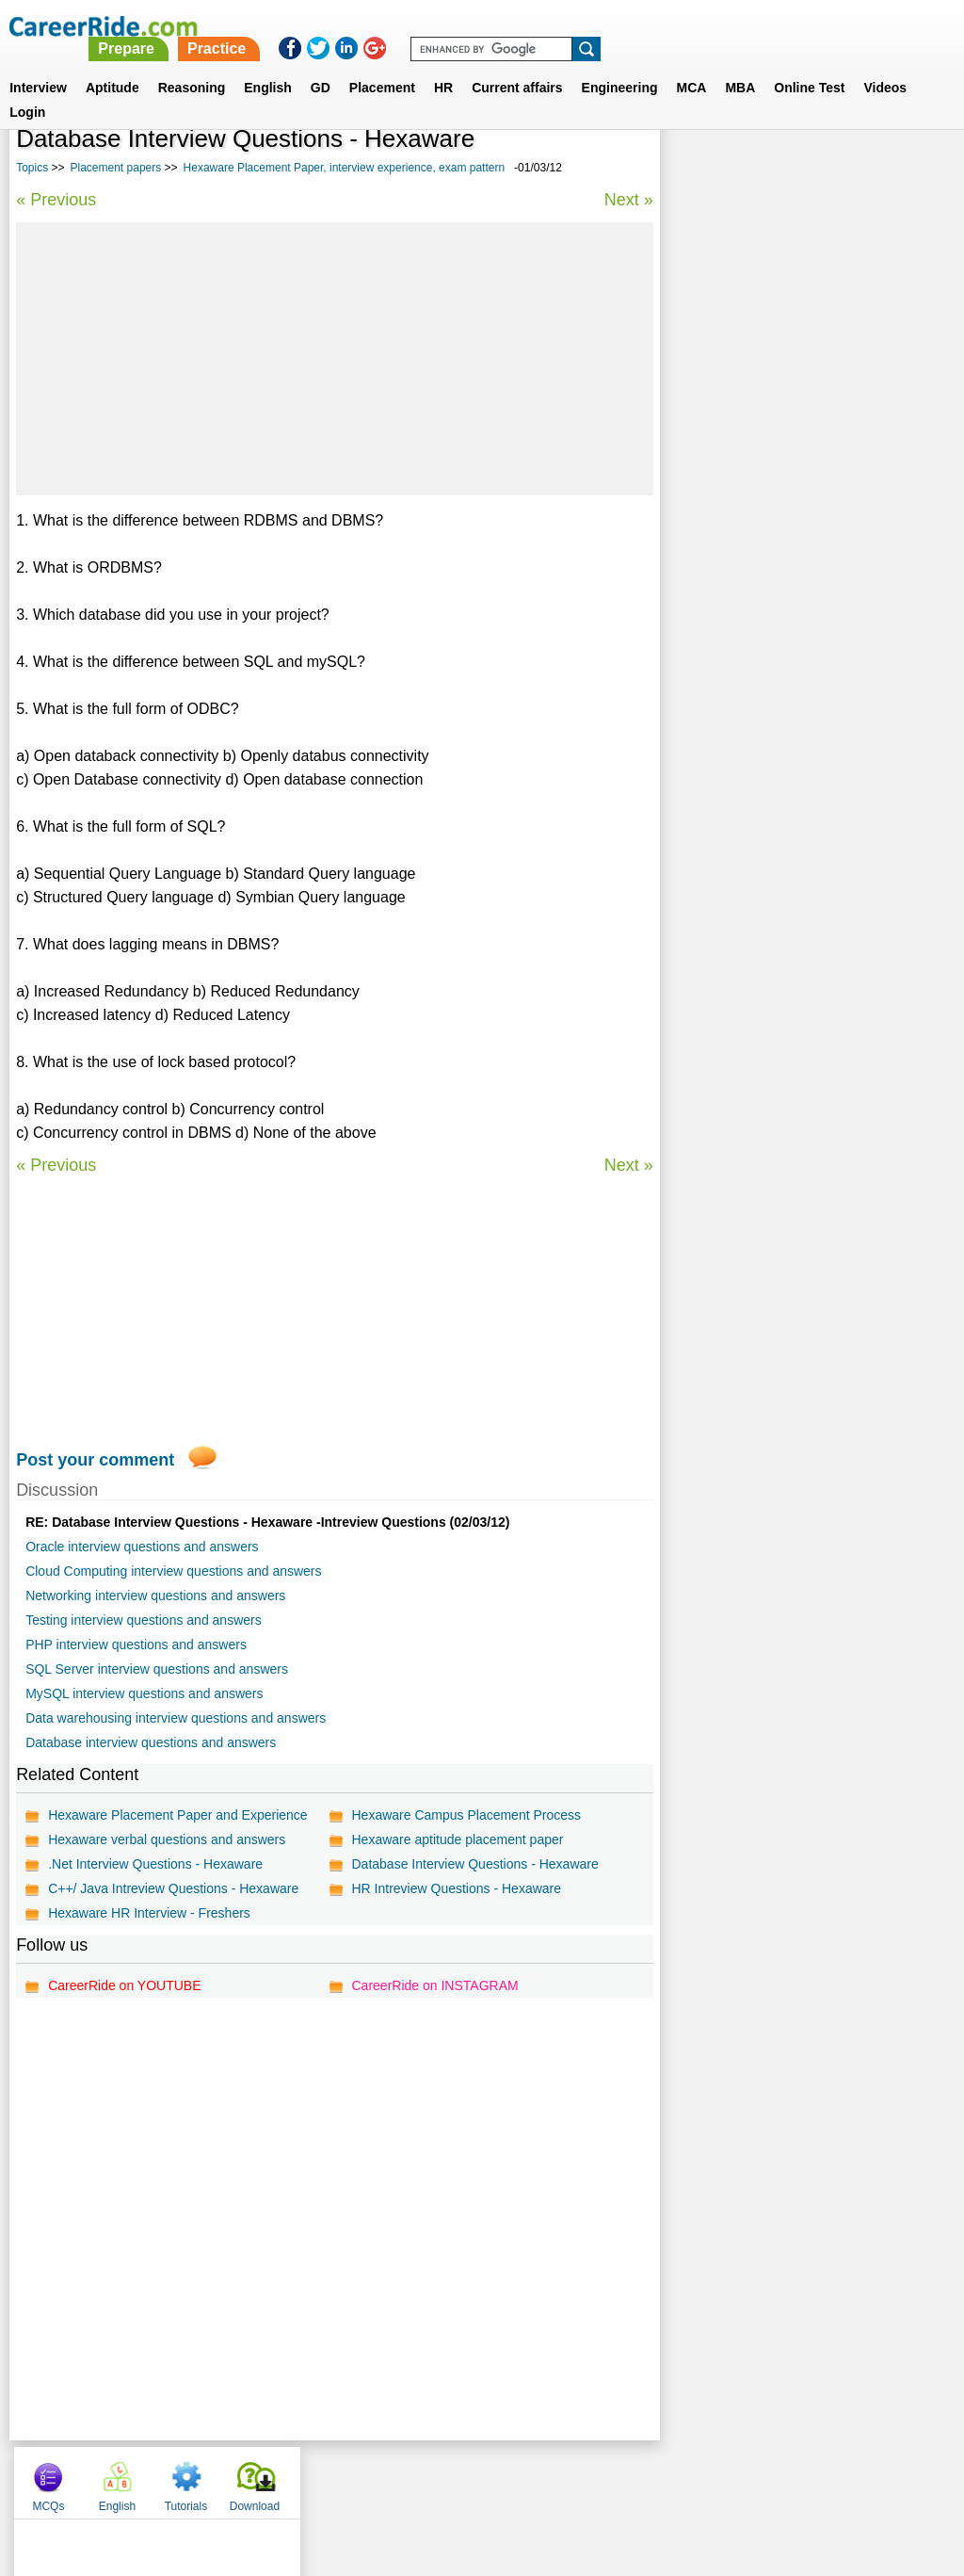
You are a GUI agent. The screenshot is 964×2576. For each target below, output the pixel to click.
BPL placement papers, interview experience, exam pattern (774, 535)
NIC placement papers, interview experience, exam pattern (772, 668)
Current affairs (517, 65)
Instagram (688, 2478)
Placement (382, 65)
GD (320, 65)
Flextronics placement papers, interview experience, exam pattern (794, 485)
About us (311, 2478)
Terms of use (473, 2478)
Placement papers (116, 167)
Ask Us (550, 2478)
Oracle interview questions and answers (141, 1546)
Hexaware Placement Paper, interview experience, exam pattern (345, 167)
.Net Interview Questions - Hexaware (155, 1863)
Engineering (620, 65)
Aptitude (112, 65)
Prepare (480, 26)
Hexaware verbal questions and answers (166, 1839)
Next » (627, 199)
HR (443, 65)
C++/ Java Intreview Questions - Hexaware (173, 1888)
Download (904, 169)
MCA (692, 65)
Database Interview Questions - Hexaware (474, 1863)
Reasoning (192, 65)
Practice (569, 26)
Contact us (386, 2478)
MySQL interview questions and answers (144, 1693)
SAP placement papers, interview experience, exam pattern (774, 718)
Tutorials (836, 169)
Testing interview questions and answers (143, 1620)
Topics (32, 167)
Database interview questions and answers (150, 1742)
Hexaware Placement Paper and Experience (178, 1815)
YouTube (615, 2478)
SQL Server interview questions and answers (156, 1669)
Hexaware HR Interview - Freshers (149, 1912)
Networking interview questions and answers (155, 1595)
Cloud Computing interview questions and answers (173, 1571)
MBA (740, 65)
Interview (38, 65)
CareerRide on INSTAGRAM (434, 1985)
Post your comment (95, 1459)
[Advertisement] (334, 359)
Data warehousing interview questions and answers (175, 1717)
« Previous (56, 199)
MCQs (698, 169)
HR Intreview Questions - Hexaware (456, 1888)
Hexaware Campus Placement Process (466, 1815)
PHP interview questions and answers (136, 1644)
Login (27, 89)
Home (249, 2478)
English (268, 65)
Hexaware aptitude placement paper (457, 1839)
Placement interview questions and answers (806, 627)
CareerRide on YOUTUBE (124, 1985)
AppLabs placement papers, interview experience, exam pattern (787, 585)
